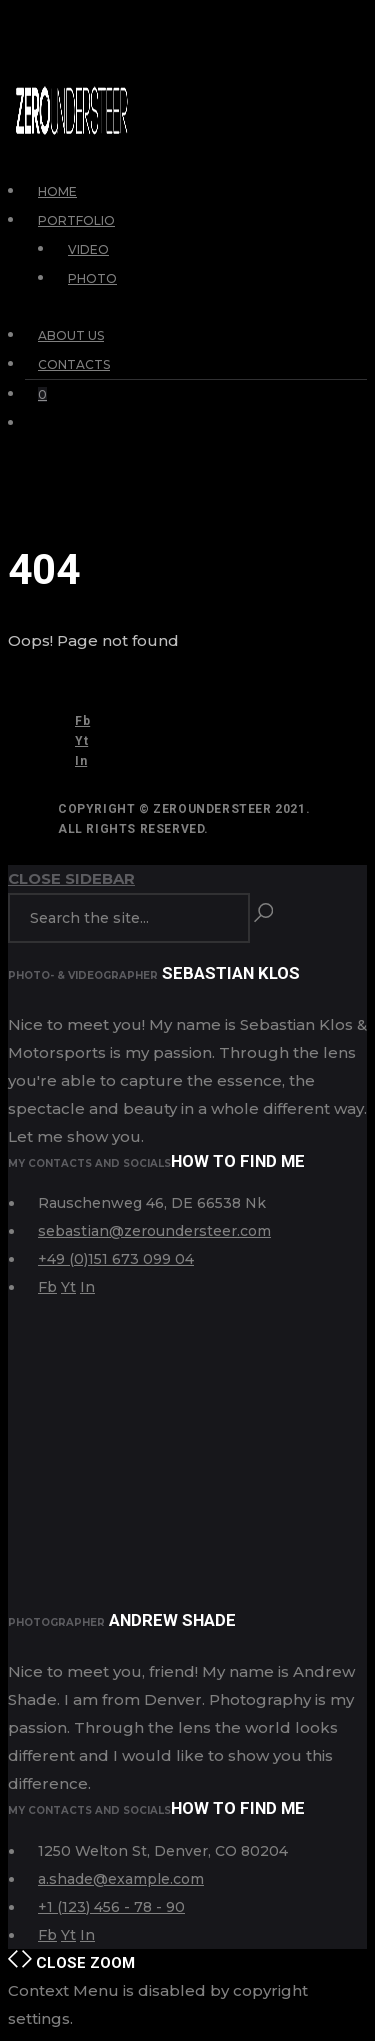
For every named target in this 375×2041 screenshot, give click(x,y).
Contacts (74, 364)
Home (57, 191)
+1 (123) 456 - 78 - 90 (111, 1907)
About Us (71, 335)
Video (88, 249)
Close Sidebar (71, 878)
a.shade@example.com (121, 1879)
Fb (82, 721)
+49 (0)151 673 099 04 (116, 1259)
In (81, 761)
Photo (92, 278)
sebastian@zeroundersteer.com (154, 1231)
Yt (81, 741)
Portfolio (76, 220)
